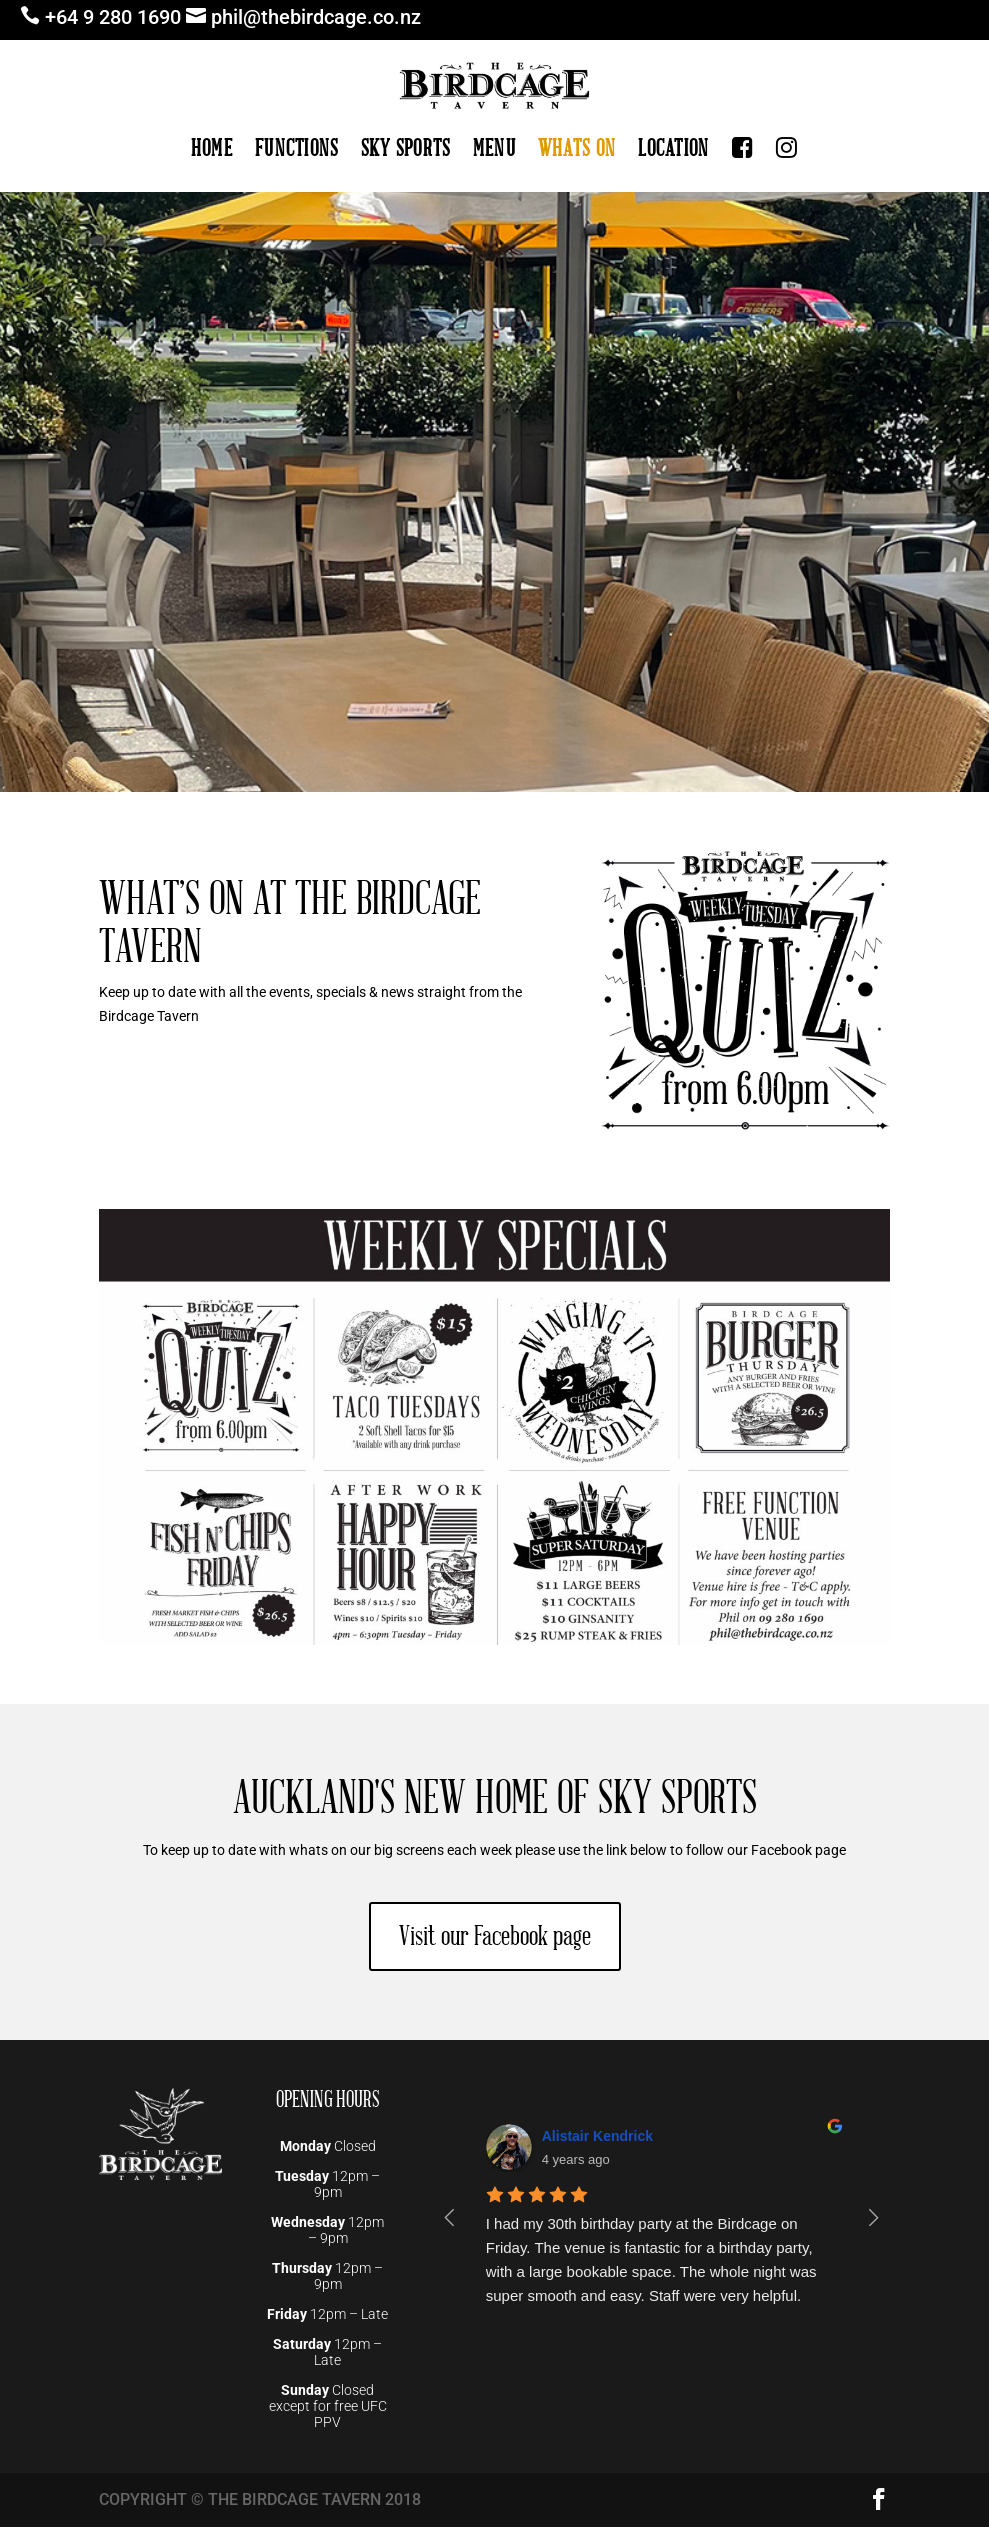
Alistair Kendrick (597, 2136)
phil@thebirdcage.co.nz (316, 17)
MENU (494, 148)
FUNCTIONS (297, 148)
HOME (212, 148)
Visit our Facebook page (495, 1936)
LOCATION (673, 148)
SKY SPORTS (406, 148)
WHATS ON (577, 148)
